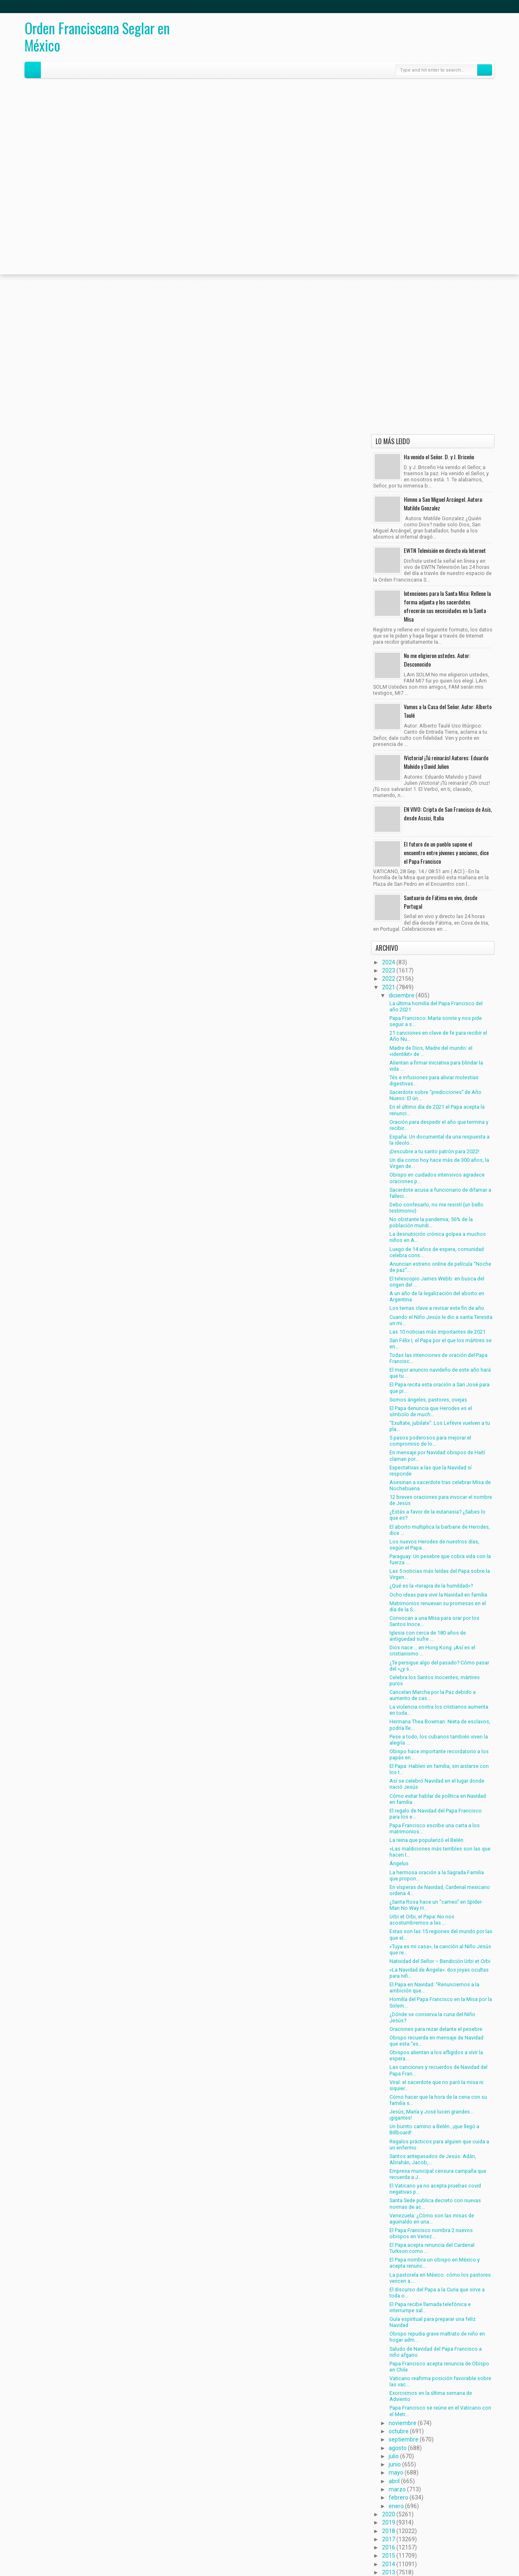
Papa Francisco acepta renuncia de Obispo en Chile (439, 2366)
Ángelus (399, 1863)
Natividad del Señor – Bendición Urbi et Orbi (439, 1961)
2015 (388, 2555)
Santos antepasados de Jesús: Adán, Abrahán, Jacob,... (432, 2159)
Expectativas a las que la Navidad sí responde (430, 1470)
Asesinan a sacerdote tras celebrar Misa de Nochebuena (440, 1485)
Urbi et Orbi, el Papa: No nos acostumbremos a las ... (421, 1919)
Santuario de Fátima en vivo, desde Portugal (440, 901)
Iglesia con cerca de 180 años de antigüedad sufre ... (427, 1636)
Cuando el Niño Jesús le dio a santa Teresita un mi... (440, 1320)
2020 (388, 2514)
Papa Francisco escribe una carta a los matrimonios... (434, 1828)
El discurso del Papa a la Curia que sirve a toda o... (437, 2292)
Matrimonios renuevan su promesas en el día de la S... (437, 1606)
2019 (388, 2522)
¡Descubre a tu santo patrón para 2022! (434, 1151)
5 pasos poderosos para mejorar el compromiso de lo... (430, 1441)
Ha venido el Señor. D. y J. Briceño (439, 456)
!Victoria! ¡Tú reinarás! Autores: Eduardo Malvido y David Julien (446, 761)
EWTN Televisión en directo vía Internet (445, 550)
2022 (388, 978)
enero (396, 2506)
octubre (399, 2431)
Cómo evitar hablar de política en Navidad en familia (437, 1799)
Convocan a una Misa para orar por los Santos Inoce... (434, 1621)
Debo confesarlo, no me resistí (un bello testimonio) (436, 1208)
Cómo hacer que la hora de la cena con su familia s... (438, 2100)
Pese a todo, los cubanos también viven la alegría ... (438, 1740)
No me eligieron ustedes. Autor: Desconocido (437, 659)
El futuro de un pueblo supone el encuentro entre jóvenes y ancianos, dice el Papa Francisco (446, 852)
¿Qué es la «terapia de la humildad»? (431, 1586)
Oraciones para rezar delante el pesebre (435, 2029)
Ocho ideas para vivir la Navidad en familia (438, 1595)
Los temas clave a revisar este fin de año (436, 1308)
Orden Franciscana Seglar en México (97, 36)
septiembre (403, 2439)
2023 (388, 970)
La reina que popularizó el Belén (426, 1840)
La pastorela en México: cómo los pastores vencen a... (440, 2278)
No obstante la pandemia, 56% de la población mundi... (431, 1222)
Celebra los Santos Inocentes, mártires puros (434, 1680)
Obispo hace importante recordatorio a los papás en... (439, 1754)
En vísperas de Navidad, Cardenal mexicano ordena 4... (439, 1890)
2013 (388, 2572)
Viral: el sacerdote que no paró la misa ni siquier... (436, 2085)
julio (394, 2456)
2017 (388, 2539)
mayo (396, 2472)
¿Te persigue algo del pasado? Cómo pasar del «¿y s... (439, 1666)
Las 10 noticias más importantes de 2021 (437, 1332)
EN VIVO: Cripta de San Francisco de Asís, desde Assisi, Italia (448, 813)
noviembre (402, 2423)
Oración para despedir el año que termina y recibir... (438, 1125)
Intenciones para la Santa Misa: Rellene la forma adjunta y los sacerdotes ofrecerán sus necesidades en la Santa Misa (447, 606)
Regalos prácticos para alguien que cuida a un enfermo (439, 2144)
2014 (388, 2564)
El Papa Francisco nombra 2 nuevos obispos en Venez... (431, 2233)
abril (394, 2481)
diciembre (401, 995)
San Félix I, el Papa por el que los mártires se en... (440, 1343)
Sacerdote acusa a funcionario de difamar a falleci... (440, 1193)
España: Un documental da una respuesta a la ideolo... (439, 1140)
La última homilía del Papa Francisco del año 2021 (436, 1006)
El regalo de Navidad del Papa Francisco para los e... (435, 1814)
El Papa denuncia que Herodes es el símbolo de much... (430, 1411)
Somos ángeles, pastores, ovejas (428, 1400)
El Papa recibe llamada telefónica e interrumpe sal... (430, 2307)
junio (395, 2464)
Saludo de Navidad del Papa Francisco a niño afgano (435, 2352)
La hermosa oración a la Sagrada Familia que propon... (436, 1875)
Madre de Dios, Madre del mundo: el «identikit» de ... (430, 1051)
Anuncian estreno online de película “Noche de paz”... (440, 1267)
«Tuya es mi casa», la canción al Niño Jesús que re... (440, 1949)
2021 (388, 987)
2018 (388, 2531)
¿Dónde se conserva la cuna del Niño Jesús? (432, 2017)
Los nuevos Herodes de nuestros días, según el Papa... (434, 1544)
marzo (397, 2489)
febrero (398, 2497)
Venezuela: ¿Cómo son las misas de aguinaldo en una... (431, 2218)
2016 (388, 2547)
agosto (398, 2448)
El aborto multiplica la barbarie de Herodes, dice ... (439, 1530)
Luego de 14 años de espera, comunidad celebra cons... (436, 1252)
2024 (388, 962)
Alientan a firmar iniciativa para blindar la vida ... (436, 1066)
